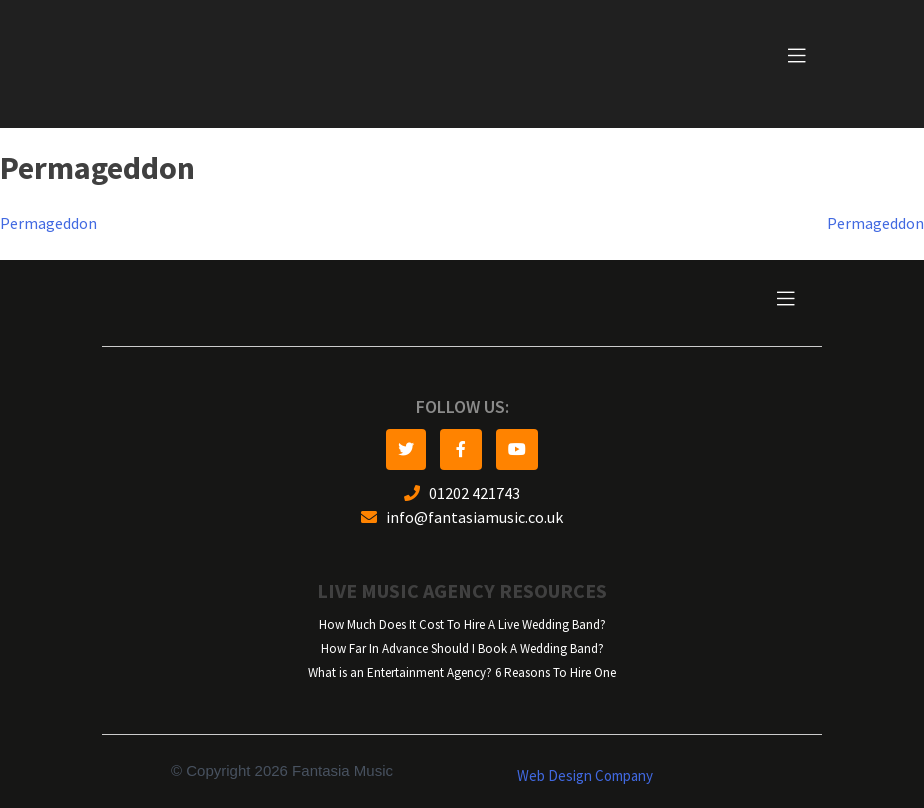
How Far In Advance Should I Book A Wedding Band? (462, 648)
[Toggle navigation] (797, 56)
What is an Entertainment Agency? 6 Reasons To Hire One (462, 672)
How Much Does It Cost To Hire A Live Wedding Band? (462, 624)
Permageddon (48, 223)
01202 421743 (462, 493)
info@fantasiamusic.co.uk (462, 517)
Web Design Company (585, 776)
